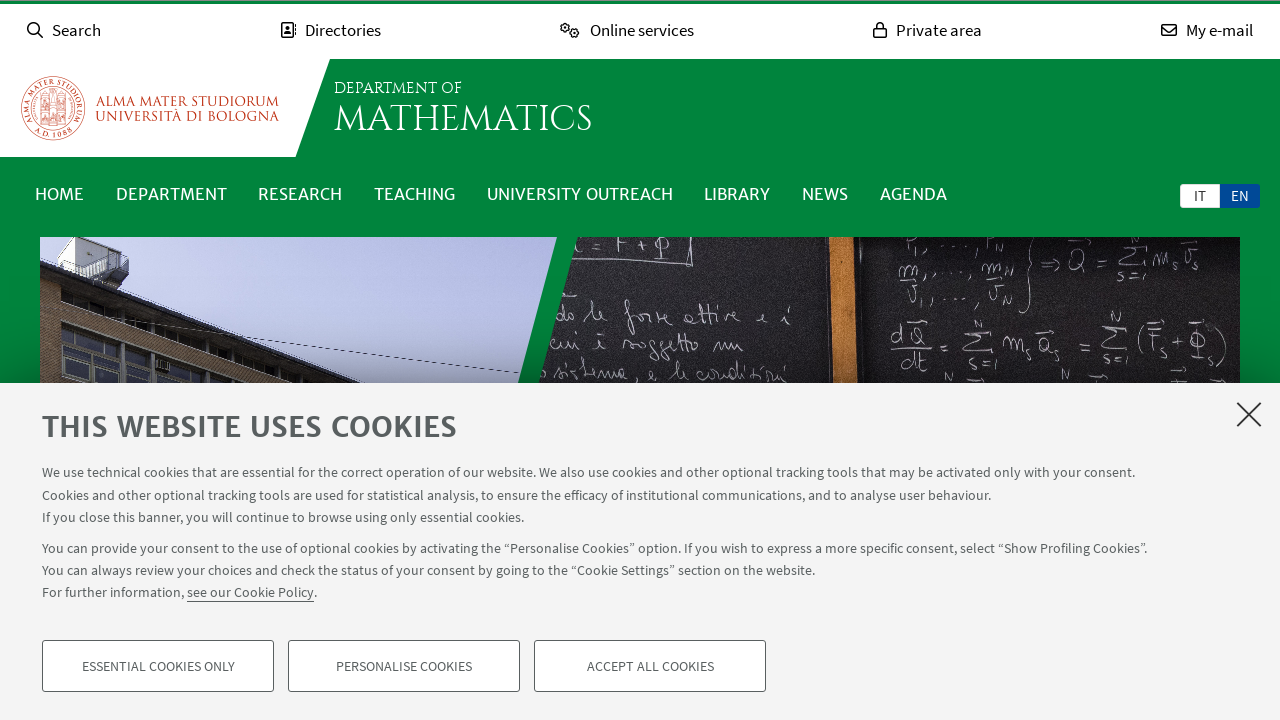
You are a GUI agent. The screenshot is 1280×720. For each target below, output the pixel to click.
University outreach (580, 194)
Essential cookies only (158, 666)
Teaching (414, 194)
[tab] (1200, 195)
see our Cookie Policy (250, 592)
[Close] (1249, 414)
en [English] (1240, 195)
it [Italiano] (1200, 195)
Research (300, 194)
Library (737, 194)
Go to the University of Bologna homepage (150, 108)
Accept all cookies (650, 666)
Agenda (913, 194)
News (825, 194)
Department (171, 194)
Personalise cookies (404, 666)
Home (59, 194)
